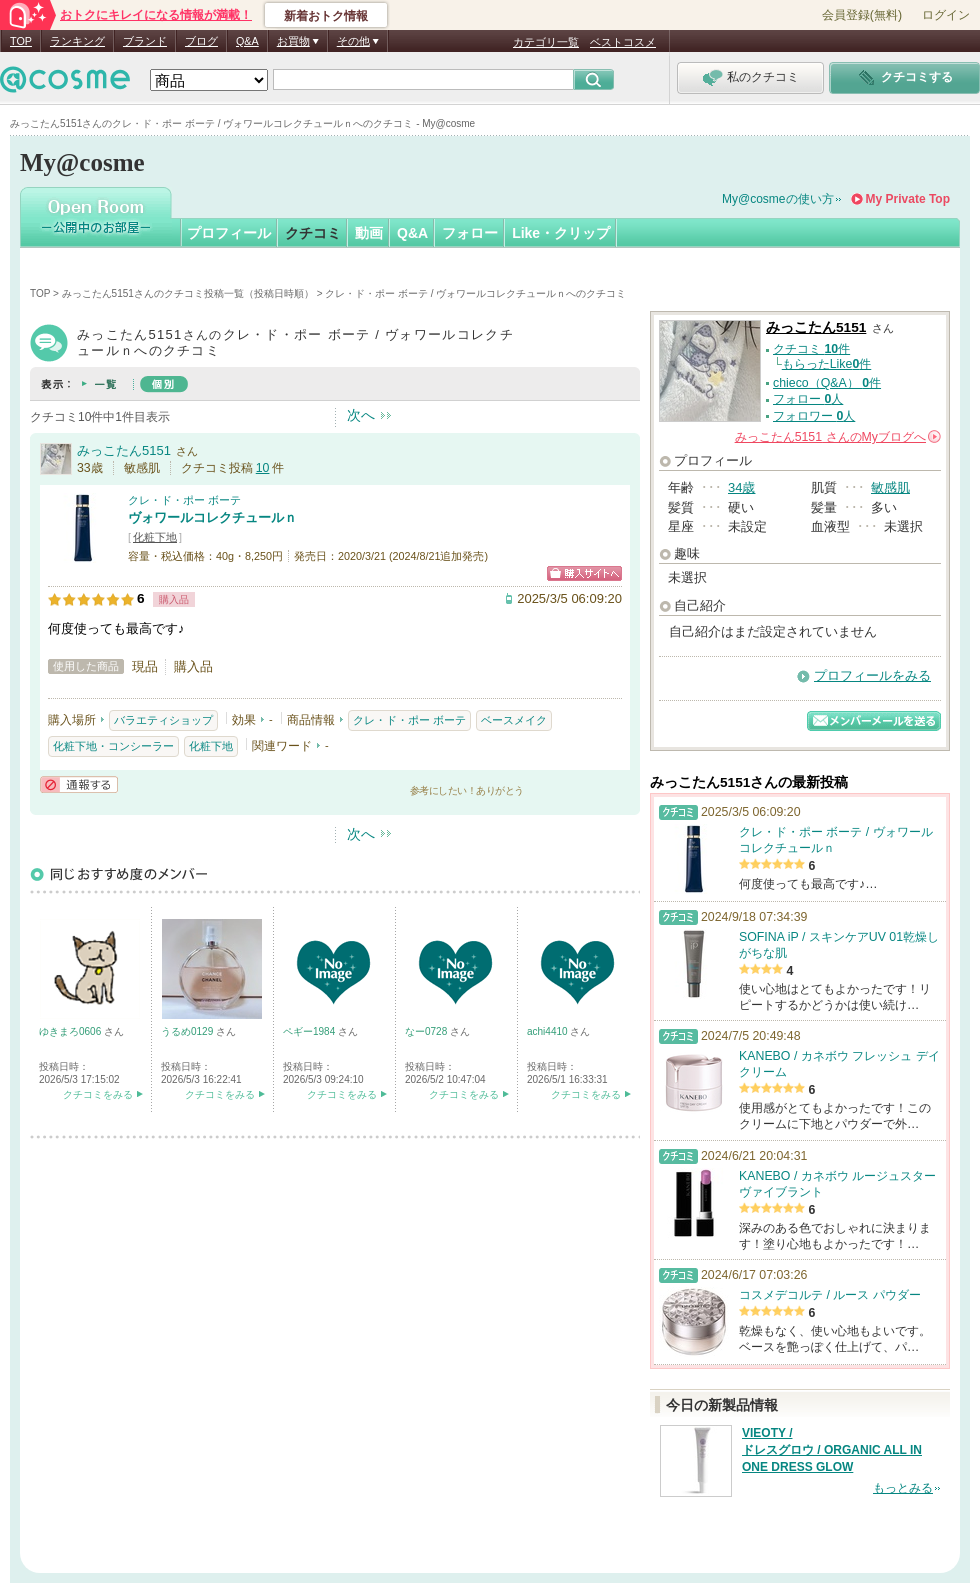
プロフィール (229, 233)
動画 (369, 233)
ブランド (145, 41)
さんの (838, 437)
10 (263, 468)
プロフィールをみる (872, 675)
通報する (79, 784)
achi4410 (548, 1031)
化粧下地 (155, 537)
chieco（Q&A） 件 (827, 383)
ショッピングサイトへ (584, 573)
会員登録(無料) (862, 15)
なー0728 (427, 1031)
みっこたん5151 (124, 450)
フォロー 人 (808, 399)
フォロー (470, 233)
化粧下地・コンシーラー (113, 746)
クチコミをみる (98, 1094)
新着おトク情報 (326, 16)
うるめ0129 (188, 1031)
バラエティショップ (163, 720)
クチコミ (313, 233)
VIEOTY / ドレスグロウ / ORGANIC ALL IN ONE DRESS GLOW (832, 1450)
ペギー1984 (310, 1031)
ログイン (946, 15)
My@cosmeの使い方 (778, 199)
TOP (21, 41)
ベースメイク (514, 720)
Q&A (247, 41)
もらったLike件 (827, 364)
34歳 (741, 487)
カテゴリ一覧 (546, 42)
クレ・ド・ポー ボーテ (184, 500)
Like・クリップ (561, 233)
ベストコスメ (623, 42)
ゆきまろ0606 (71, 1031)
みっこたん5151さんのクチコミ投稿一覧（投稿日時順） (188, 293)
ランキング (77, 41)
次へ (361, 415)
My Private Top (908, 199)
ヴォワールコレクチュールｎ (212, 517)
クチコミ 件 (811, 349)
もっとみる (903, 1488)
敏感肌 (890, 487)
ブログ (201, 41)
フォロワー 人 (814, 416)
